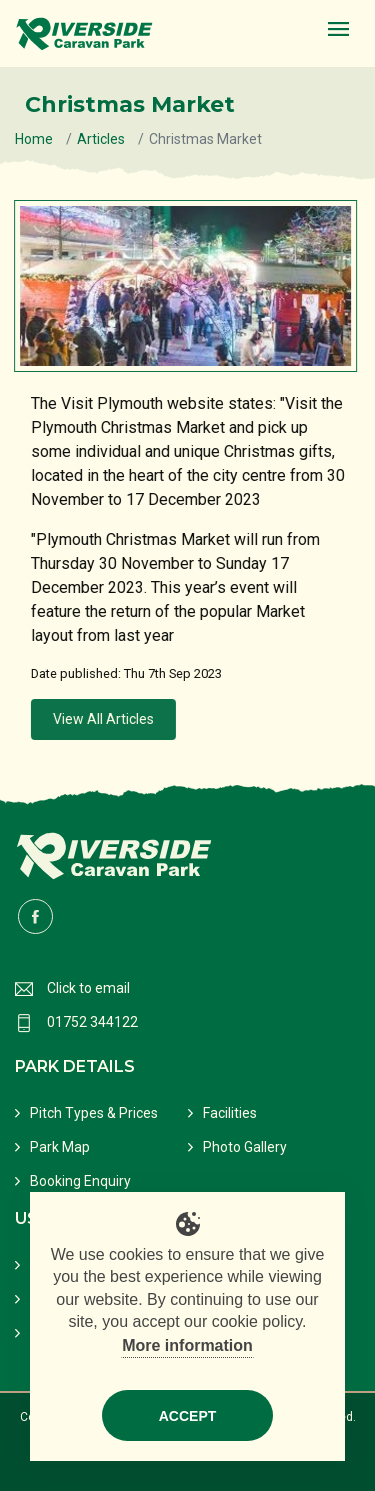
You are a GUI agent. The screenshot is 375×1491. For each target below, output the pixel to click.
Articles (101, 139)
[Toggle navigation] (338, 30)
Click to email (88, 988)
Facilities (230, 1113)
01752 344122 (92, 1022)
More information (187, 1345)
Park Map (60, 1147)
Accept (188, 1416)
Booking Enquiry (80, 1181)
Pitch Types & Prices (94, 1113)
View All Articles (104, 719)
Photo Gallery (245, 1147)
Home (34, 139)
